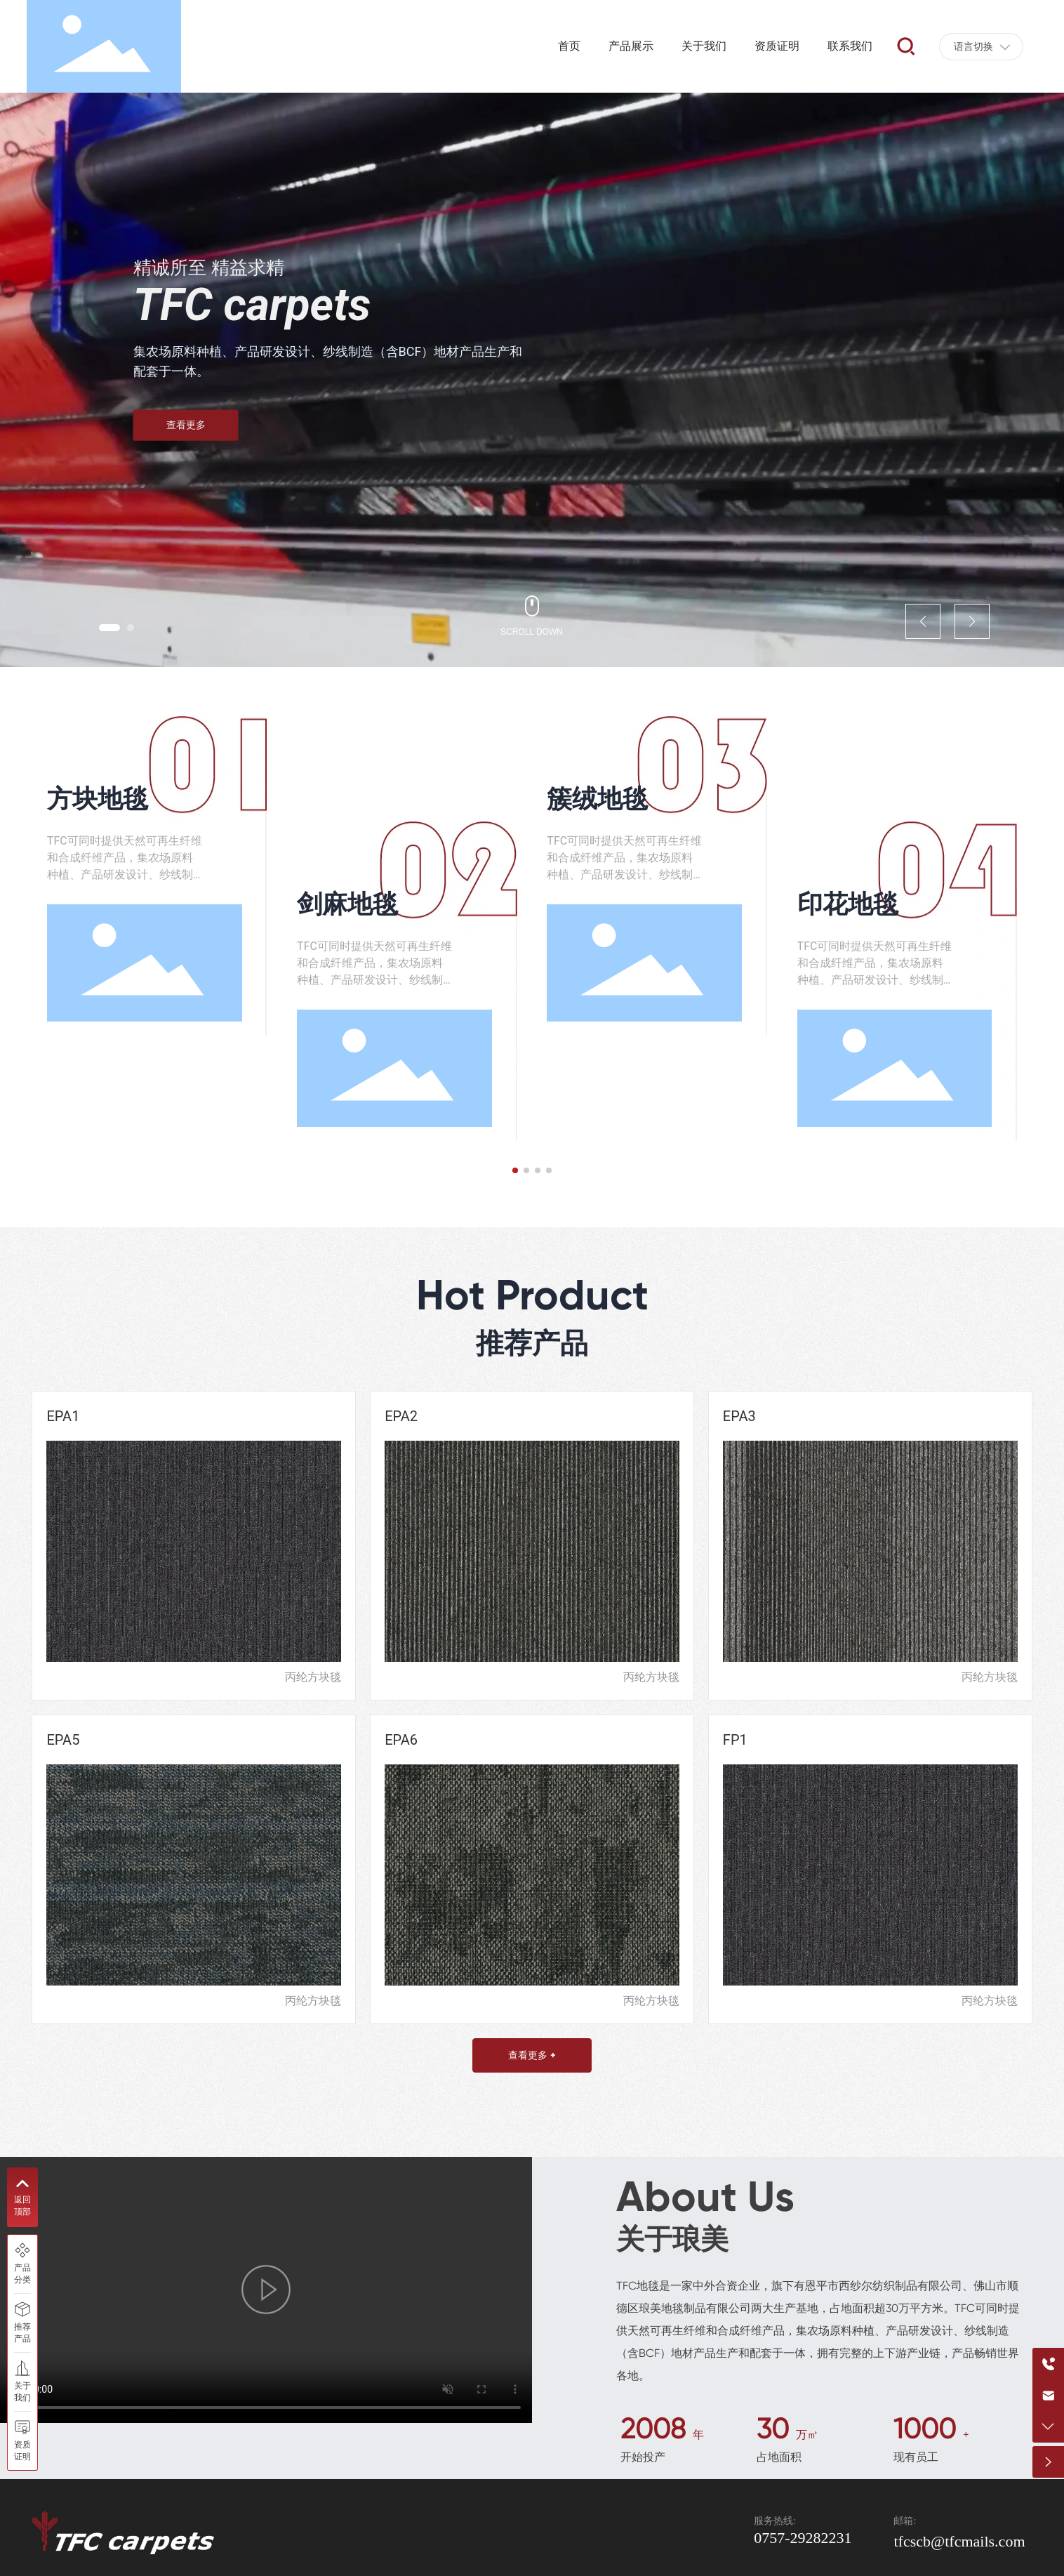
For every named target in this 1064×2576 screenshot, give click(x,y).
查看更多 (186, 424)
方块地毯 (97, 799)
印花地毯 (847, 904)
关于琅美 (672, 2239)
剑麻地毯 (347, 904)
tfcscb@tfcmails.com (959, 2541)
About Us (705, 2196)
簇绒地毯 (597, 799)
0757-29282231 (802, 2538)
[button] (109, 627)
